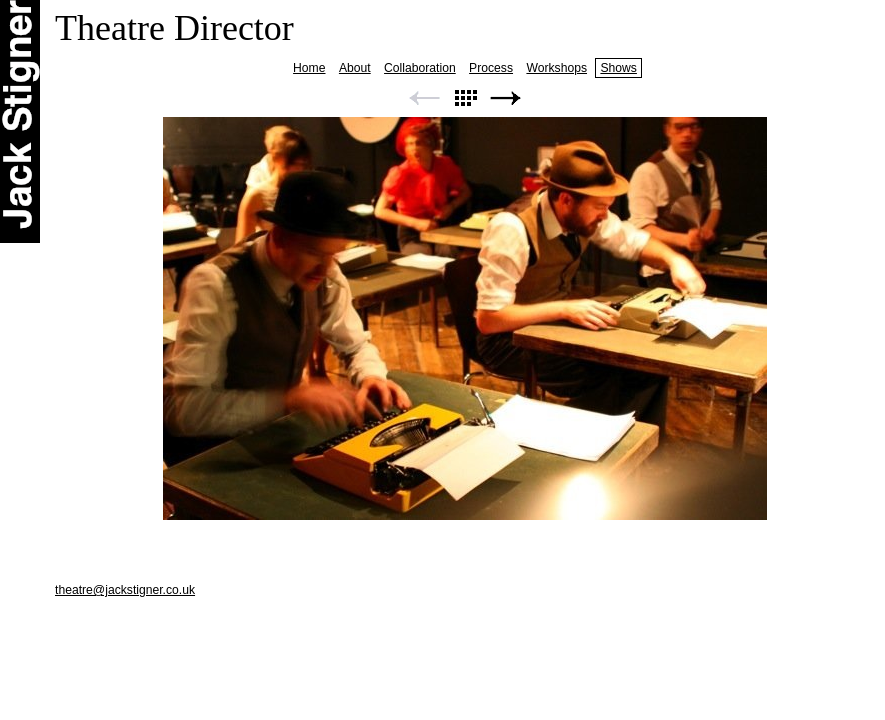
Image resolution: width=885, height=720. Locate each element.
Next (506, 98)
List (465, 98)
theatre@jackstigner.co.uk (125, 590)
